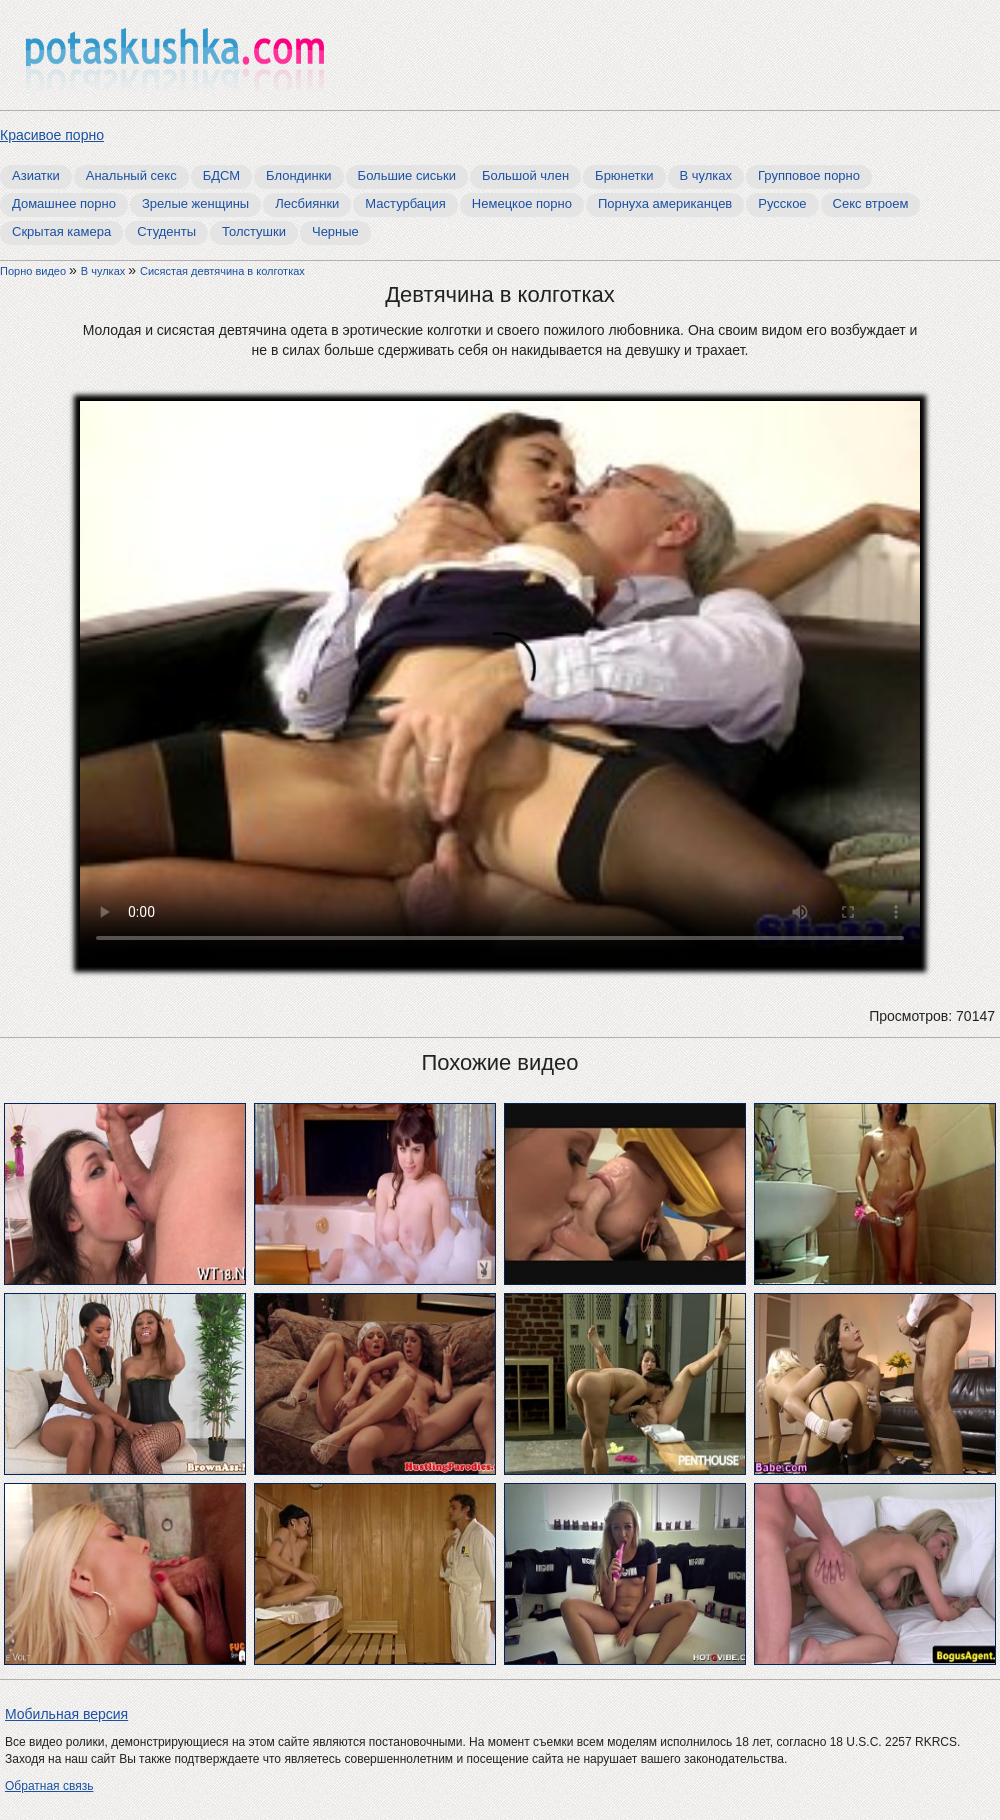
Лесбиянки (307, 203)
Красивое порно (52, 135)
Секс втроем (871, 203)
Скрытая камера (61, 231)
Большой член (525, 175)
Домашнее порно (64, 203)
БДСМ (221, 175)
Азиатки (36, 175)
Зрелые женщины (195, 203)
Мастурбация (405, 203)
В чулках (706, 175)
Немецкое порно (522, 203)
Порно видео (34, 271)
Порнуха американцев (665, 203)
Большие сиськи (407, 175)
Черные (335, 231)
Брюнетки (624, 175)
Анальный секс (131, 175)
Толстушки (254, 231)
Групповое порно (809, 175)
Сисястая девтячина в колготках (222, 271)
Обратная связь (49, 1786)
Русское (782, 203)
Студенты (166, 231)
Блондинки (299, 175)
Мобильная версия (66, 1714)
